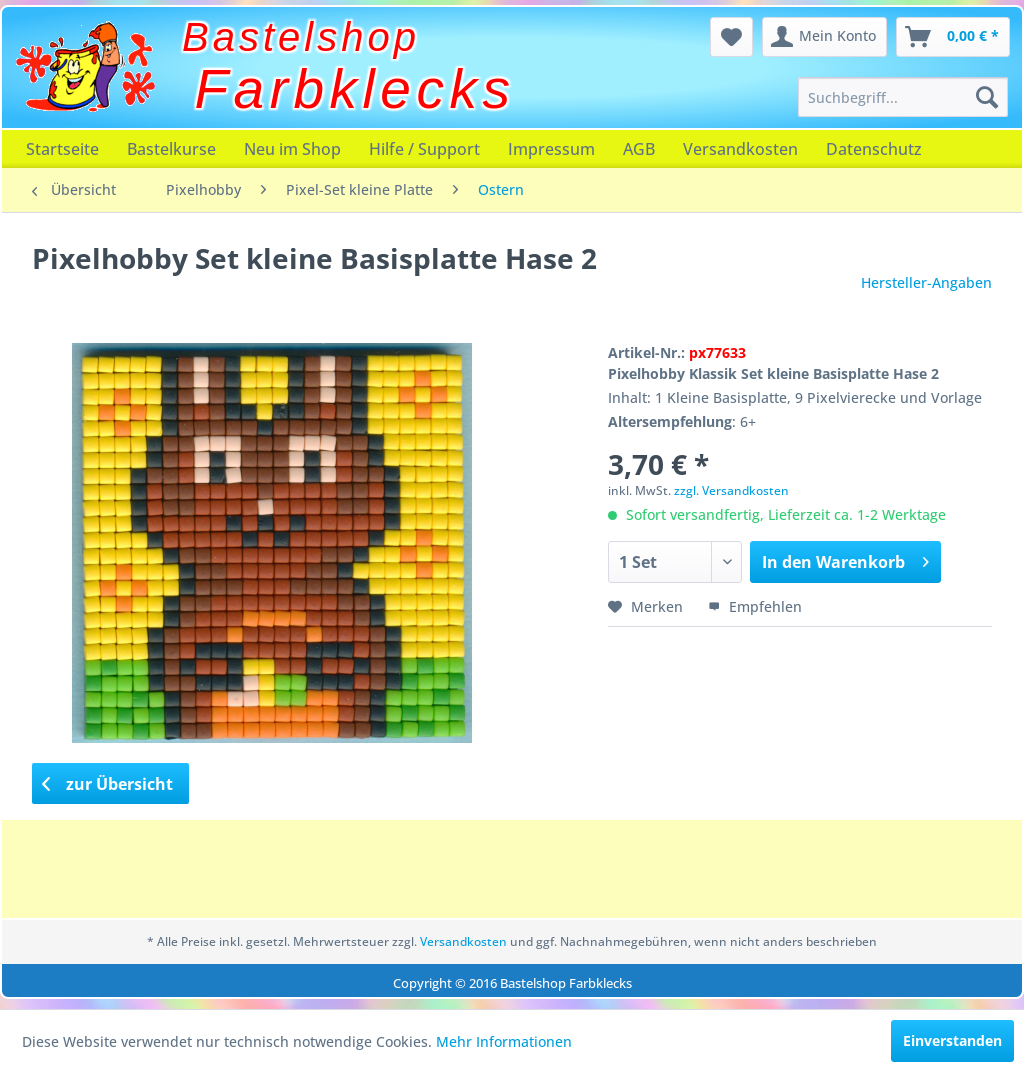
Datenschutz (874, 149)
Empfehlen (755, 606)
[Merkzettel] (731, 37)
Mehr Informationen (504, 1041)
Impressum (551, 149)
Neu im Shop (292, 149)
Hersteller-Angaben (926, 282)
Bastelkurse (171, 149)
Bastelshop (301, 37)
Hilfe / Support (424, 149)
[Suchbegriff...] (903, 97)
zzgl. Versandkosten (731, 490)
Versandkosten (740, 149)
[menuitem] (903, 97)
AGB (639, 149)
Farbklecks (355, 89)
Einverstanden (952, 1040)
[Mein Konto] (824, 37)
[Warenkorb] (953, 37)
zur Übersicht (108, 784)
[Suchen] (987, 97)
